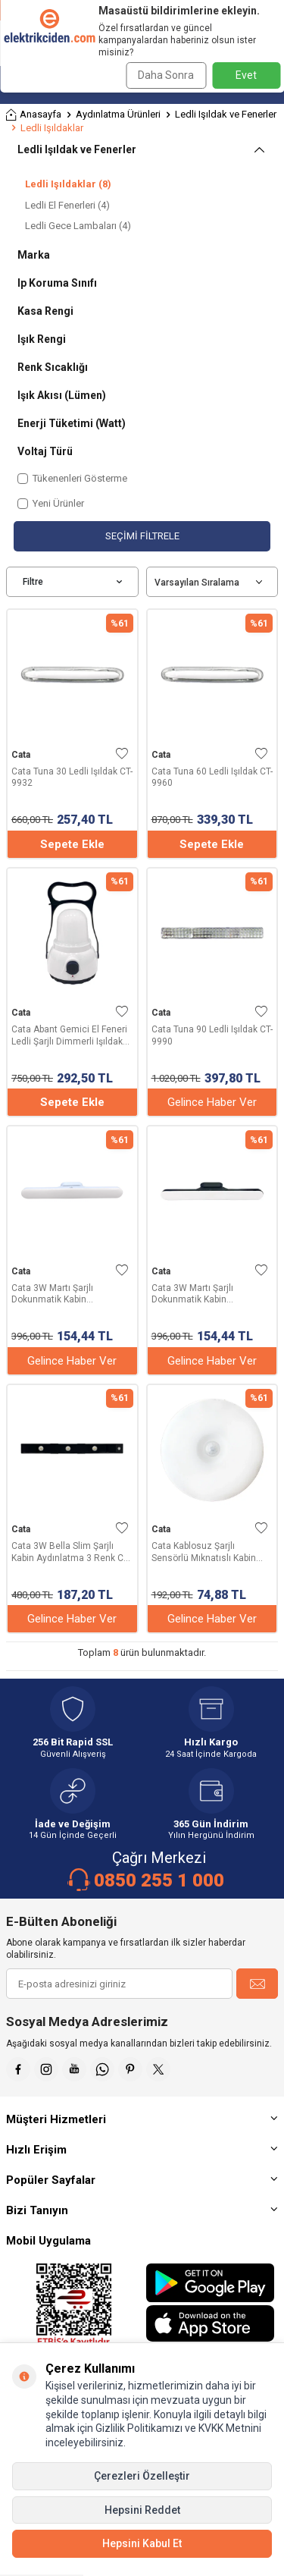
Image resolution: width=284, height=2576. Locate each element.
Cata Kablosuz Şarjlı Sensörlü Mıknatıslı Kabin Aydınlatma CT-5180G (203, 1552)
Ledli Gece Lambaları (78, 225)
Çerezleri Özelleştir (142, 2476)
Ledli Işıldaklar (68, 183)
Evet (246, 75)
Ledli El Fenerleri (67, 205)
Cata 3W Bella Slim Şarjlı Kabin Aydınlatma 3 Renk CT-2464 (70, 1552)
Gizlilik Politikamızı (139, 2428)
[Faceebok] (18, 2069)
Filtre (72, 581)
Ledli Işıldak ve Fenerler (225, 114)
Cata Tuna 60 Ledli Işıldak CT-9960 (212, 777)
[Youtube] (74, 2069)
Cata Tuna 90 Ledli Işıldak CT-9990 (212, 1035)
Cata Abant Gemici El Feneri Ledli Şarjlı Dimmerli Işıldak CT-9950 (69, 1036)
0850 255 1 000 (159, 1880)
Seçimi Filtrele (142, 536)
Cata (20, 754)
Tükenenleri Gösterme (72, 478)
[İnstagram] (46, 2069)
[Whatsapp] (102, 2069)
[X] (158, 2069)
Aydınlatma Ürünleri (118, 114)
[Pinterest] (130, 2069)
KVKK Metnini (228, 2428)
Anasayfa (33, 114)
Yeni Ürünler (50, 503)
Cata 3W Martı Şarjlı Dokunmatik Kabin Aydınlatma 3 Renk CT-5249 (68, 1294)
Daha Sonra (166, 75)
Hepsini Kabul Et (142, 2543)
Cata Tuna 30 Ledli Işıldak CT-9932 (72, 777)
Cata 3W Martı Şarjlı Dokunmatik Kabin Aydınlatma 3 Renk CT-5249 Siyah (209, 1294)
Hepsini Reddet (142, 2510)
